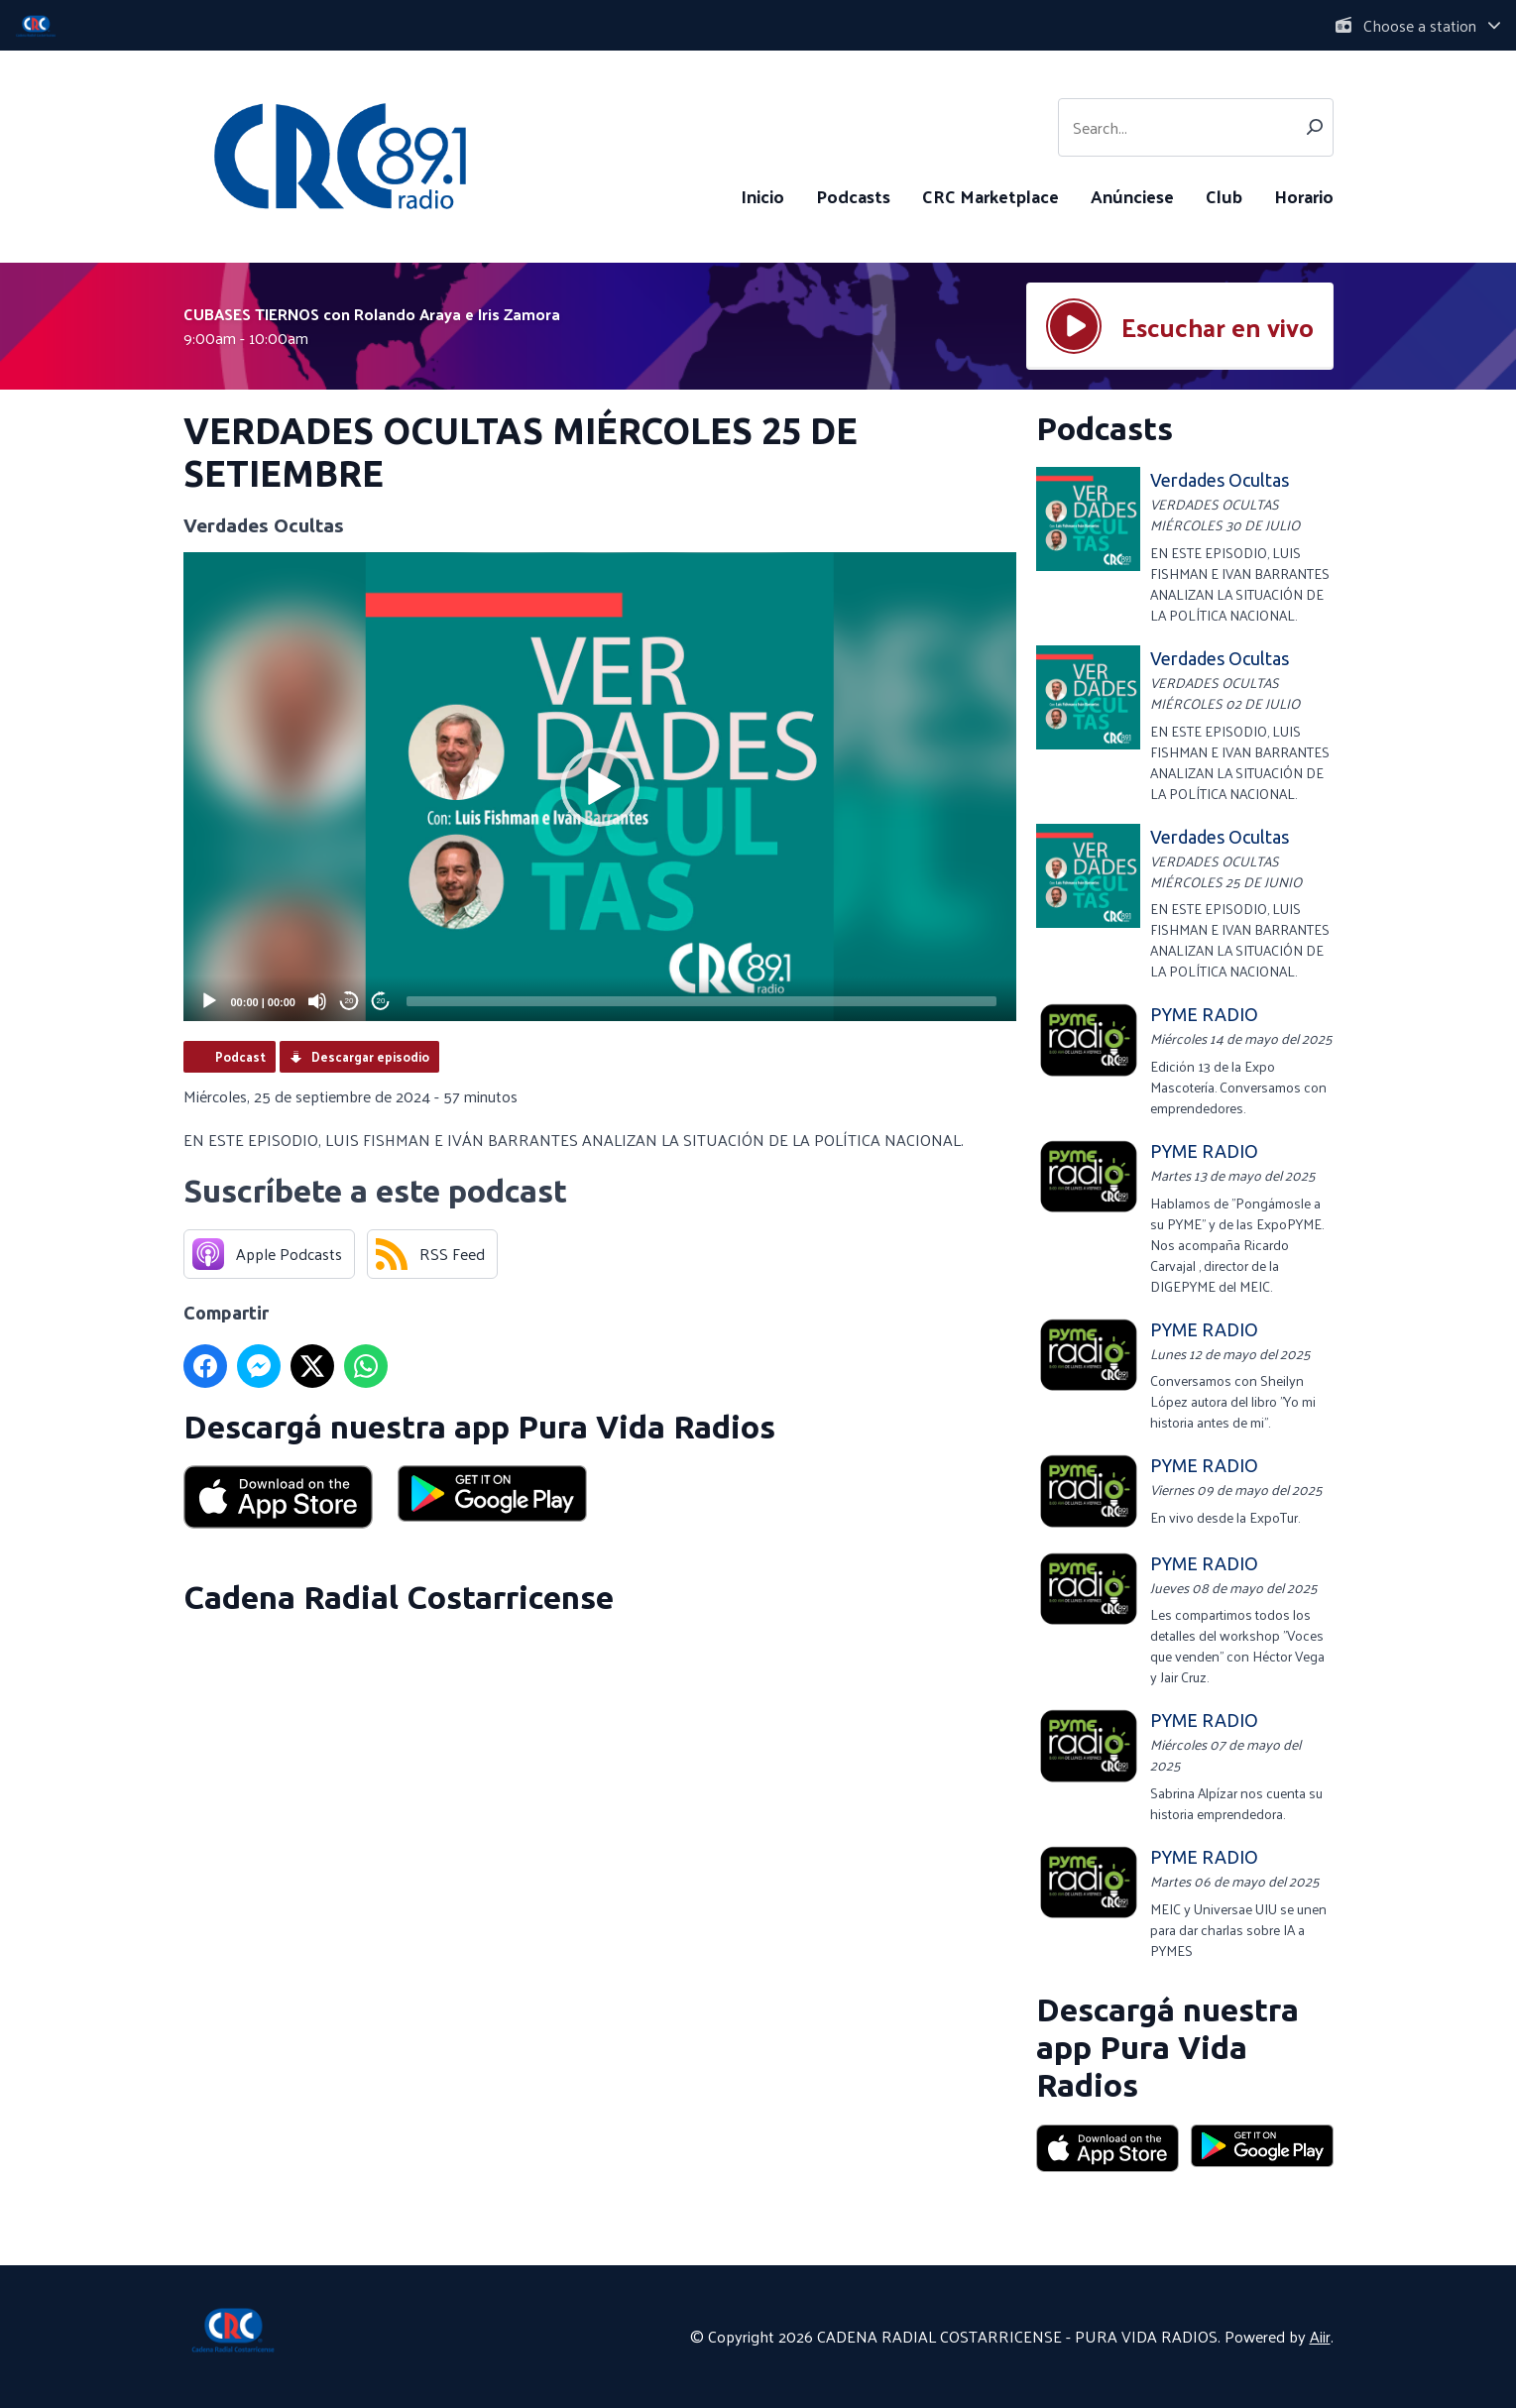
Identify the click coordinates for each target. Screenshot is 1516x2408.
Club (1224, 195)
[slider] (701, 1001)
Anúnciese (1132, 195)
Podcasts (853, 195)
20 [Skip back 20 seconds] (349, 1000)
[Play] (209, 1001)
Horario (1304, 195)
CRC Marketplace (990, 195)
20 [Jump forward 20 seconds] (381, 1000)
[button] (600, 787)
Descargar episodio (370, 1056)
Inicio (762, 195)
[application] (599, 786)
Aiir (1320, 2336)
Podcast (240, 1056)
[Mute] (317, 1001)
